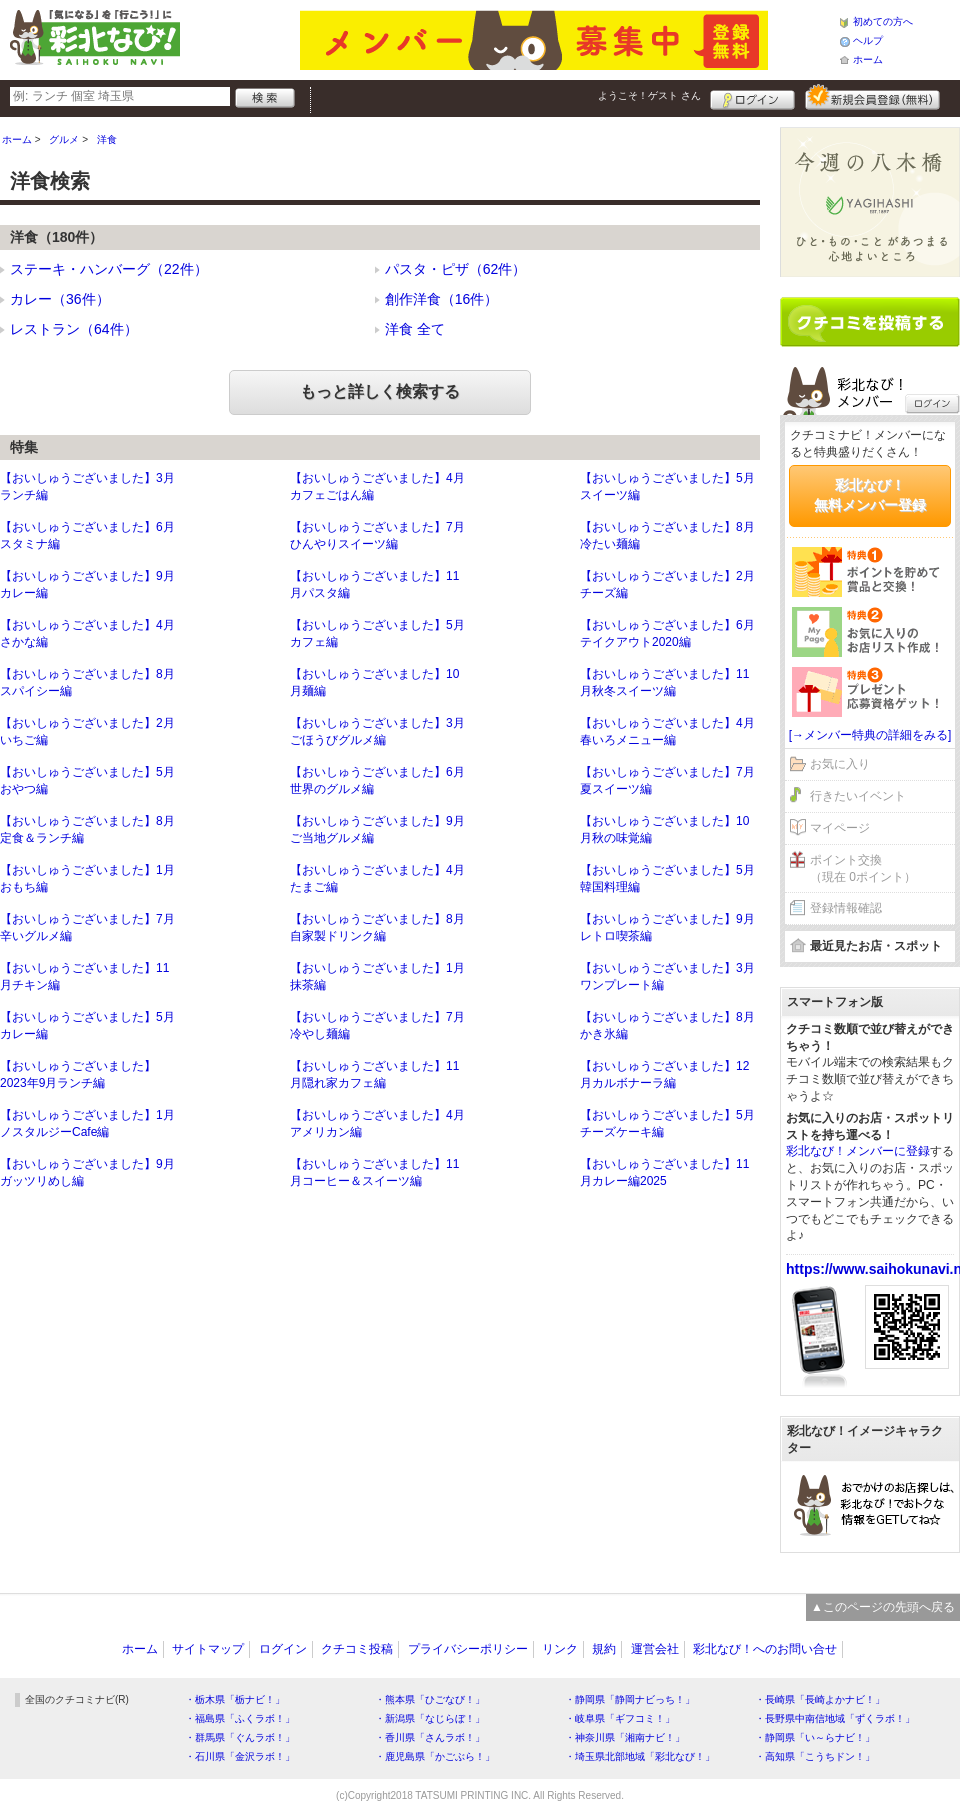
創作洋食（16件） (442, 299)
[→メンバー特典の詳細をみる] (870, 735)
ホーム (868, 59)
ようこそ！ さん (649, 95)
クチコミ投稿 (357, 1649)
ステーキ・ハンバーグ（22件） (109, 269)
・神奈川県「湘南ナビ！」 (625, 1737)
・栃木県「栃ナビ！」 (235, 1699)
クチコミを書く (870, 322)
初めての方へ (883, 21)
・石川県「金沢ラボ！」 (240, 1756)
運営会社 (655, 1649)
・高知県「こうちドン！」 (815, 1756)
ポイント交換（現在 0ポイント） (863, 868)
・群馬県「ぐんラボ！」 (240, 1737)
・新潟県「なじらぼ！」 (430, 1718)
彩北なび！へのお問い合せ (765, 1649)
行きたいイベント (858, 796)
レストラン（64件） (74, 329)
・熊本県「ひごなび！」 (430, 1699)
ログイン (752, 97)
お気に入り (840, 764)
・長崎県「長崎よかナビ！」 (820, 1699)
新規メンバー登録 (872, 97)
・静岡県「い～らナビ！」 (815, 1737)
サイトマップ (208, 1649)
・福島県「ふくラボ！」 (240, 1718)
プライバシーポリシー (468, 1649)
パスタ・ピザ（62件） (456, 269)
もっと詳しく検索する (380, 391)
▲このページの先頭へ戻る (883, 1607)
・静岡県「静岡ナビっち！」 (630, 1699)
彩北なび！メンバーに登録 (858, 1151)
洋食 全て (415, 329)
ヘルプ (868, 40)
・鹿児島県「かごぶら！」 (435, 1756)
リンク (560, 1649)
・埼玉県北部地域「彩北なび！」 (640, 1756)
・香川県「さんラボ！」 (430, 1737)
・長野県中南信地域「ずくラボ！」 (835, 1718)
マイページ (840, 828)
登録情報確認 (846, 908)
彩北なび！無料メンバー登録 (870, 495)
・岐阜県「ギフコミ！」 (620, 1718)
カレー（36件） (60, 299)
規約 (604, 1649)
